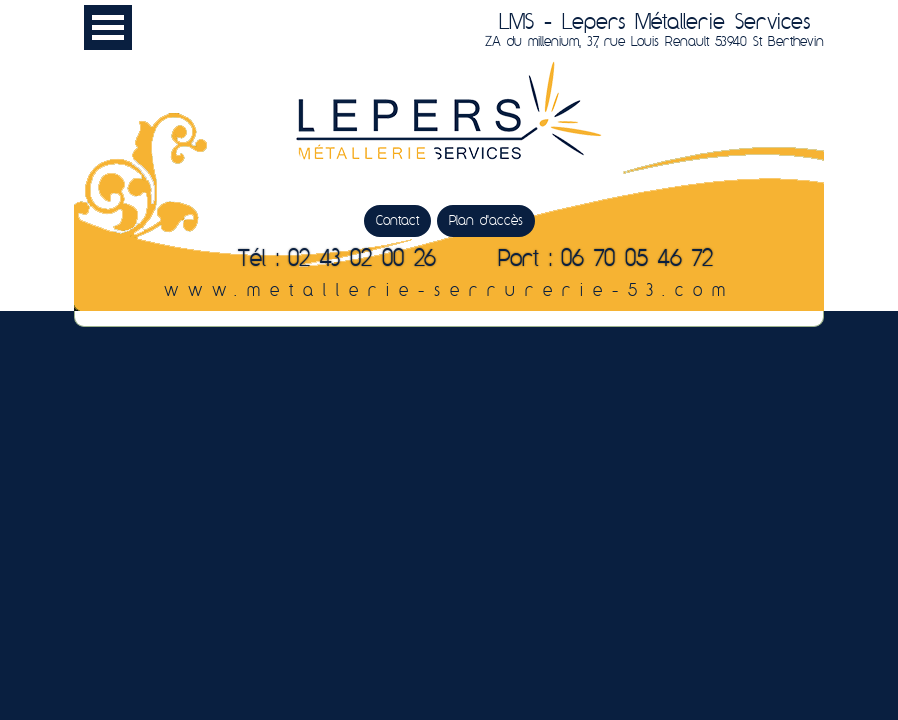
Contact (397, 221)
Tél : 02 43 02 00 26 (337, 260)
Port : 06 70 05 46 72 (605, 260)
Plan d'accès (486, 221)
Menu (108, 27)
